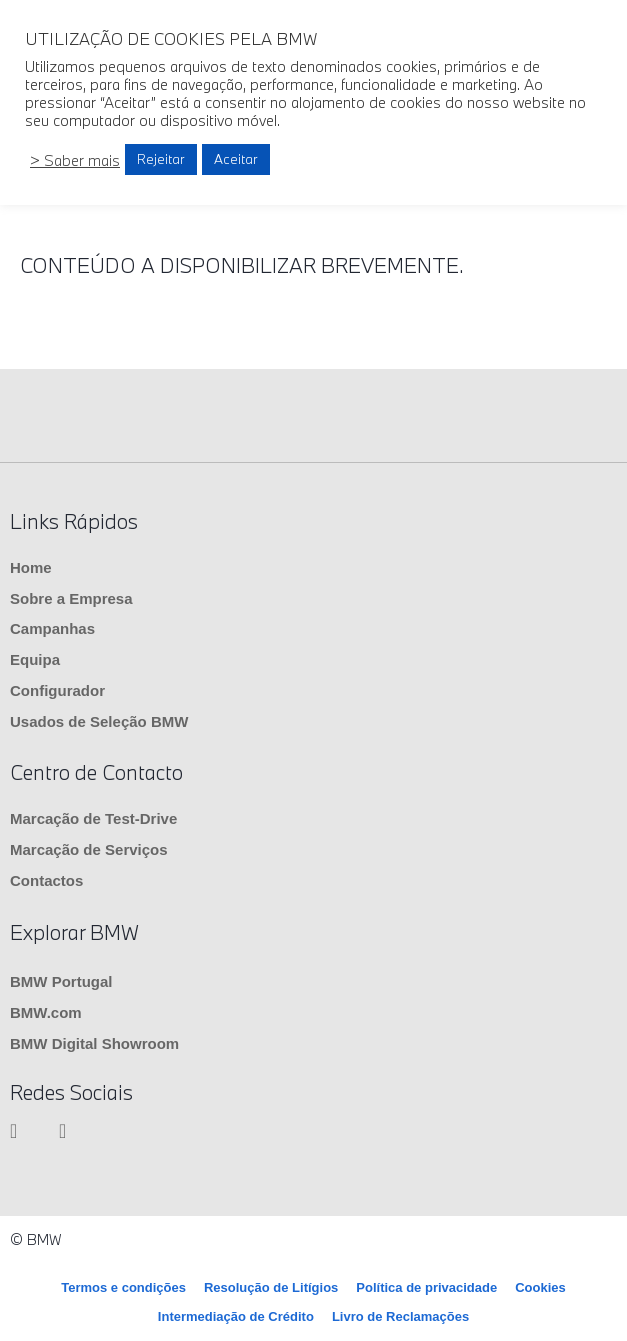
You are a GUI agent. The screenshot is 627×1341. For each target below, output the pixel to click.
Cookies (540, 1287)
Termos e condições (123, 1287)
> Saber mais (75, 160)
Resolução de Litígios (271, 1287)
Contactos (46, 880)
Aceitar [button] (236, 159)
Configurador (57, 690)
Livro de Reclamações (400, 1316)
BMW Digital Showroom (94, 1043)
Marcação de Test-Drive (93, 818)
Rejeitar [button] (161, 159)
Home (31, 567)
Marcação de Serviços (89, 849)
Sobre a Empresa (71, 598)
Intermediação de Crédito (236, 1316)
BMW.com (46, 1012)
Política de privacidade (426, 1287)
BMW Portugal (61, 981)
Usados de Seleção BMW (99, 721)
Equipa (35, 659)
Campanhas (52, 628)
